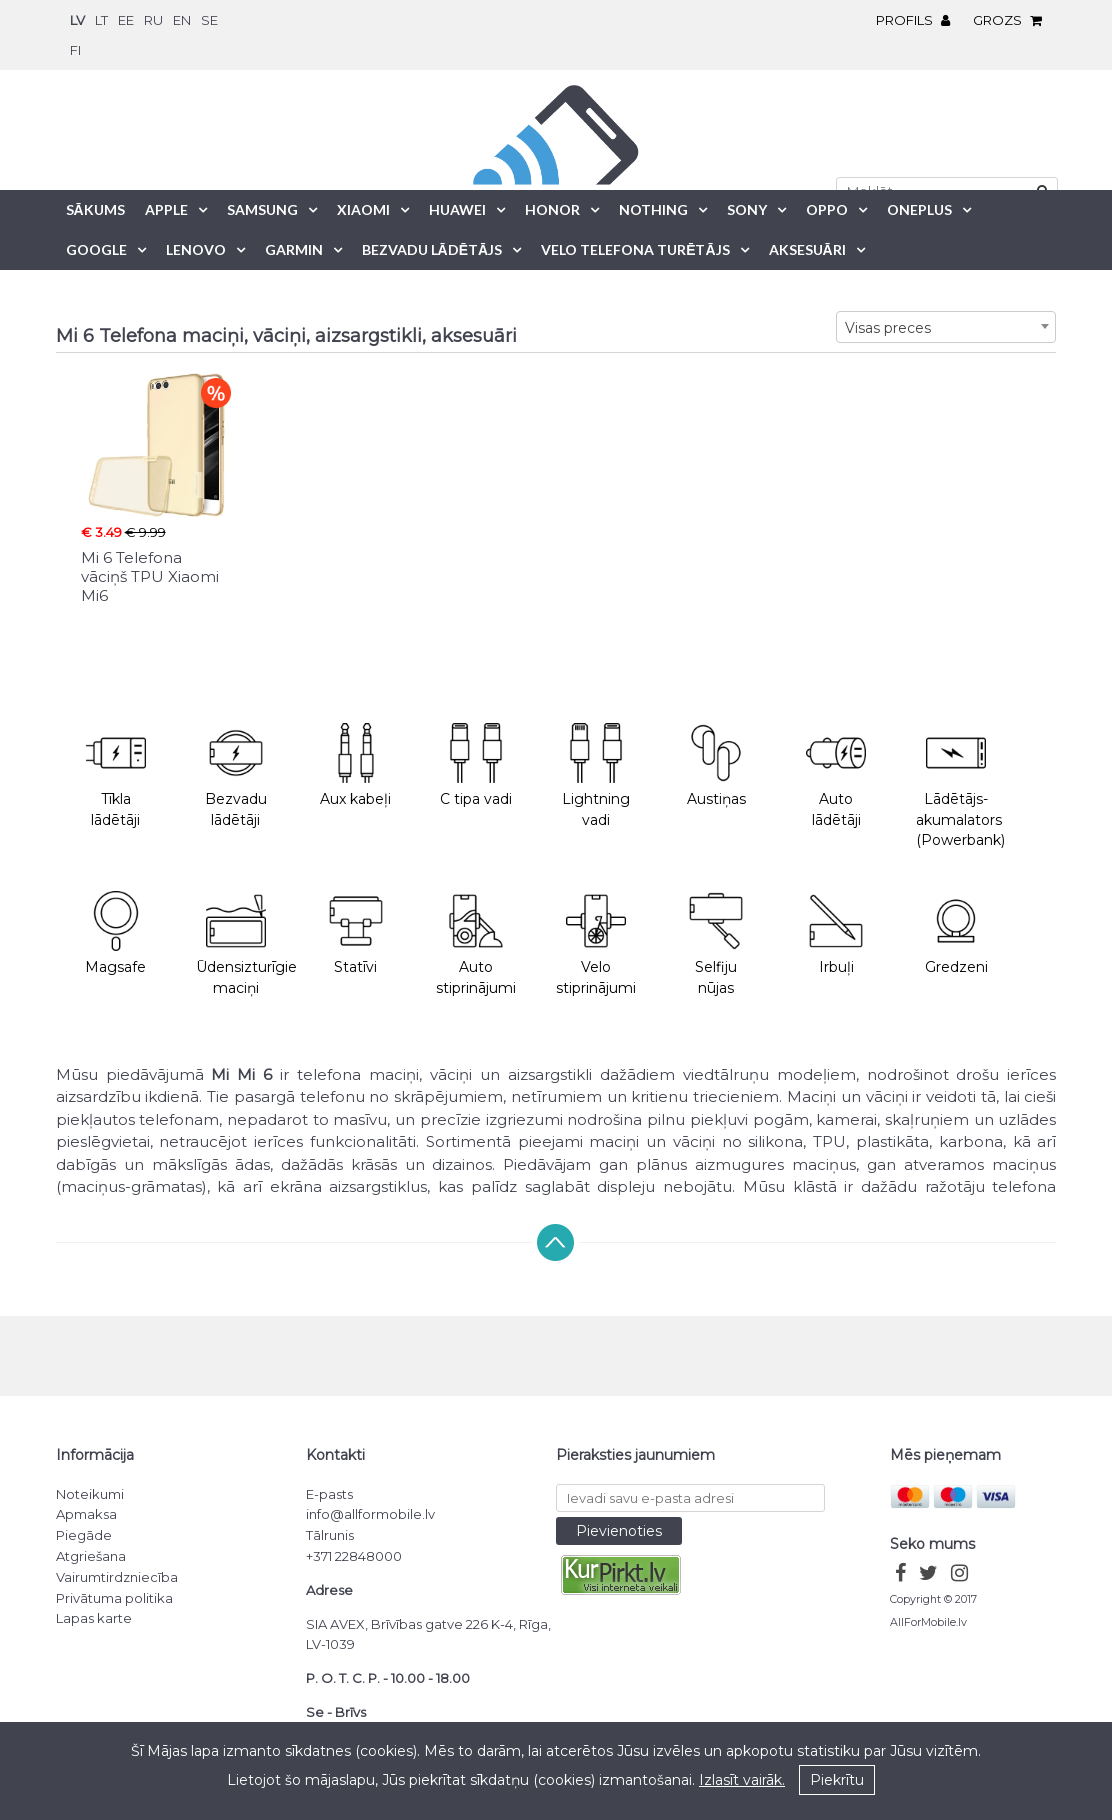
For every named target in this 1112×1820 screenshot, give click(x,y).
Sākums (95, 209)
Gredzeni (956, 933)
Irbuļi (836, 933)
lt (101, 20)
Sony (747, 209)
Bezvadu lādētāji (236, 776)
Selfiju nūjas (716, 944)
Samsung (262, 209)
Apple (166, 209)
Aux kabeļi (355, 765)
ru (153, 20)
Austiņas (716, 765)
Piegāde (84, 1535)
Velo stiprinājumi (596, 944)
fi (75, 50)
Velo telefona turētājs (635, 249)
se (209, 20)
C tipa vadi (476, 765)
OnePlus (919, 209)
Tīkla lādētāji (116, 776)
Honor (552, 209)
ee (126, 20)
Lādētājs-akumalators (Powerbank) (960, 786)
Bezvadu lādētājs (432, 249)
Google (96, 249)
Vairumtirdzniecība (117, 1577)
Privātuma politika (114, 1598)
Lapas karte (94, 1618)
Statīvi (356, 933)
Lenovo (196, 249)
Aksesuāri (807, 249)
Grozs (1012, 20)
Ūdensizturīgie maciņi (246, 944)
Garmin (294, 249)
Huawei (457, 209)
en (182, 20)
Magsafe (115, 933)
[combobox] (946, 327)
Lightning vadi (596, 776)
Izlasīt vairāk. (742, 1780)
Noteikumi (90, 1494)
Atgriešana (91, 1556)
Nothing (653, 209)
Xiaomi (363, 209)
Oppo (827, 209)
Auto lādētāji (836, 776)
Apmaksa (86, 1514)
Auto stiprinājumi (476, 944)
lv (77, 20)
